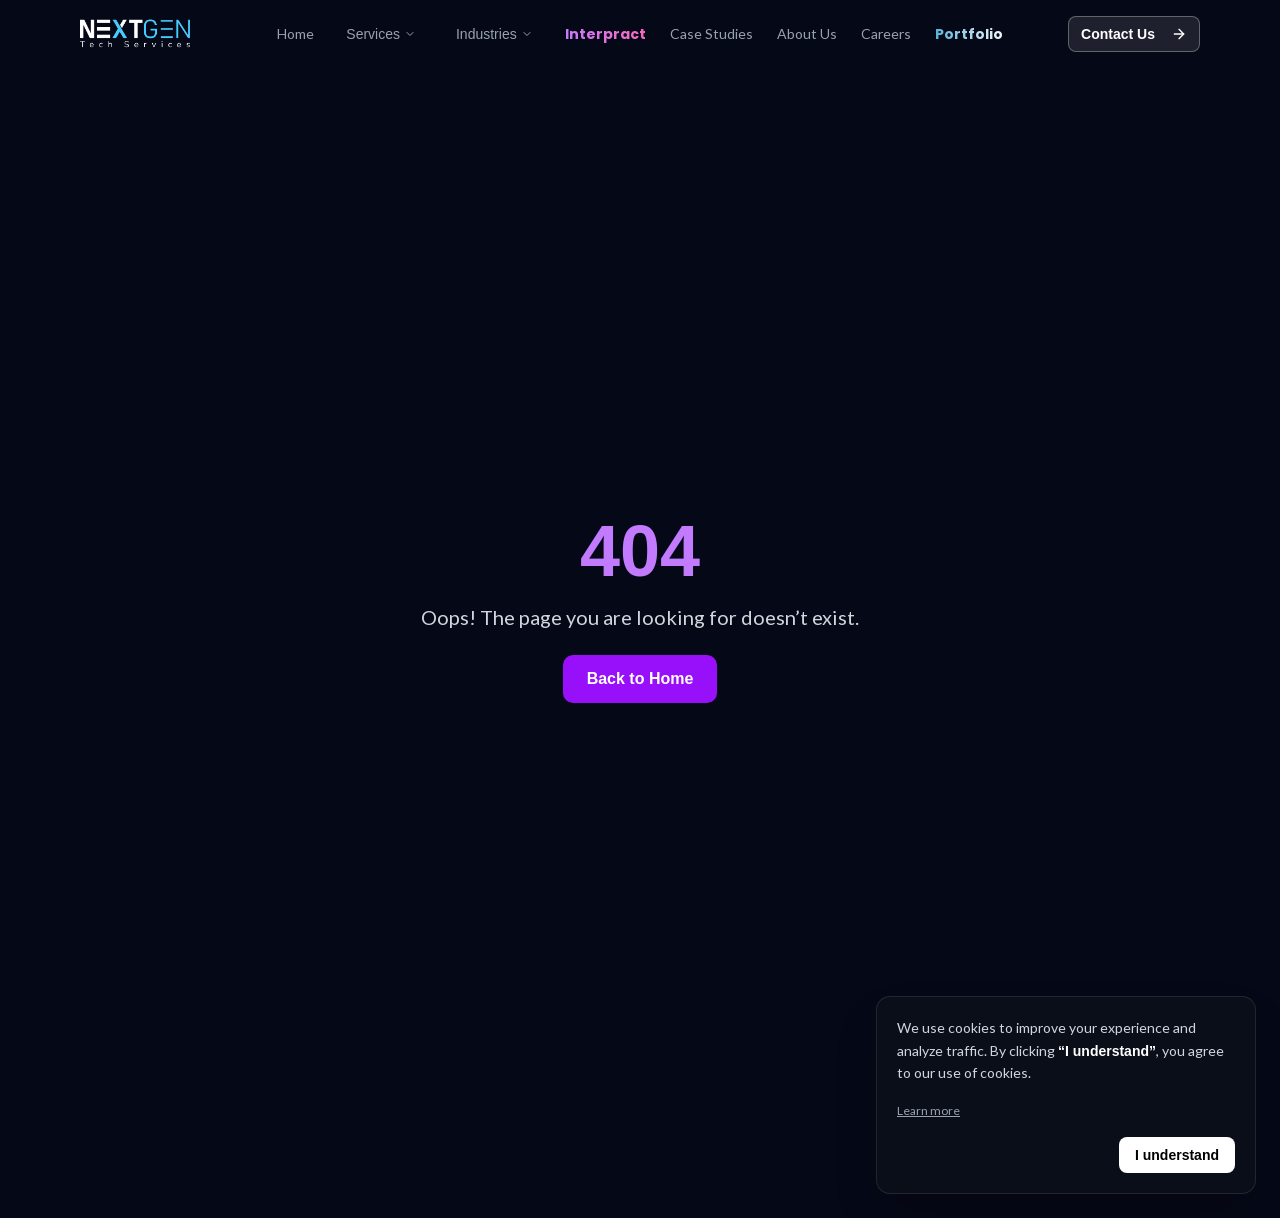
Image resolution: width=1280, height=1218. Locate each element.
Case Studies (711, 33)
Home (295, 33)
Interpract (605, 34)
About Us (807, 33)
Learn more (928, 1110)
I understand (1177, 1155)
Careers (886, 33)
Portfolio (969, 34)
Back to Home (640, 678)
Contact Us (1134, 34)
